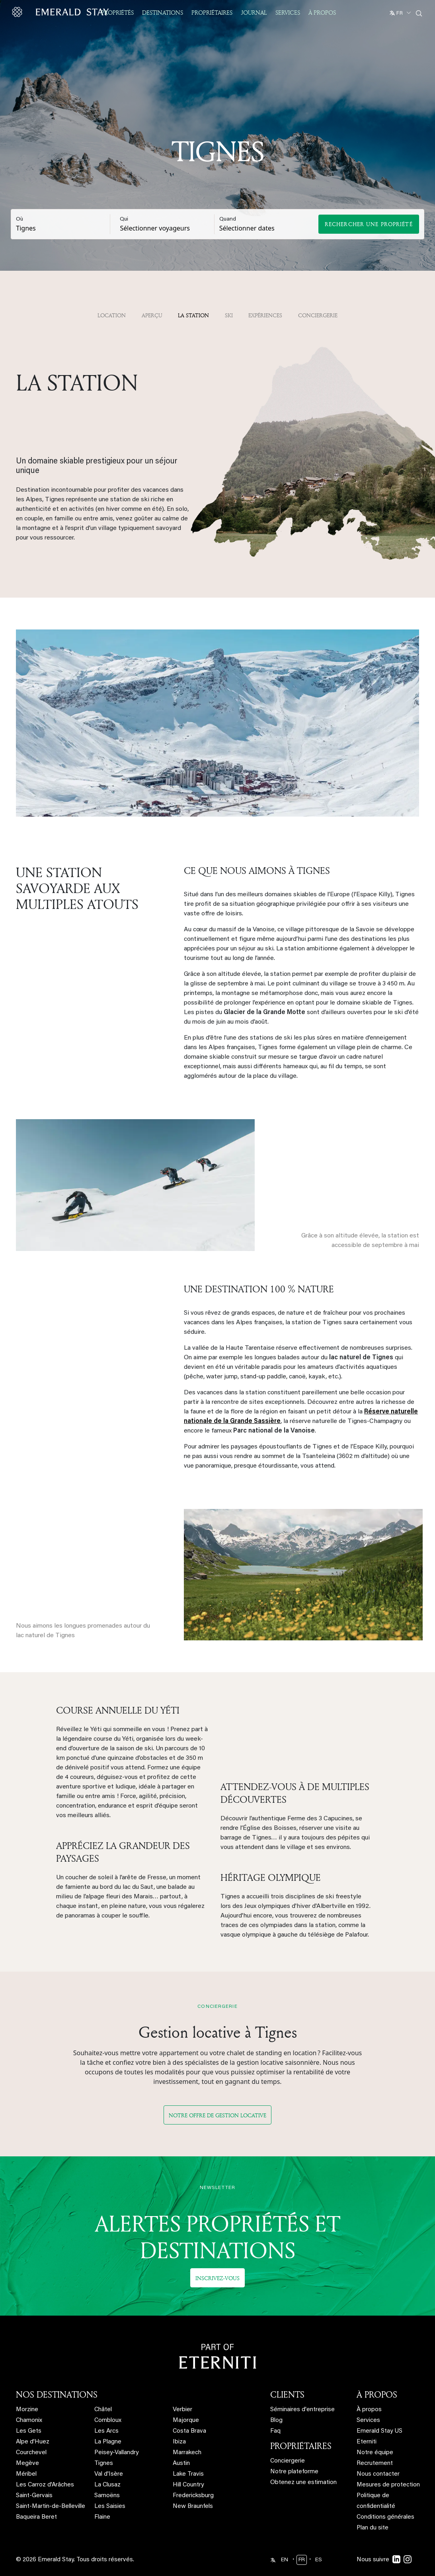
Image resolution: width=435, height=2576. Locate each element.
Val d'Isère (108, 2454)
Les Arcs (106, 2411)
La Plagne (107, 2421)
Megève (27, 2443)
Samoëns (107, 2475)
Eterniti (366, 2421)
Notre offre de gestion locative (217, 2094)
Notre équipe (375, 2432)
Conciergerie (317, 315)
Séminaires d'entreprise (302, 2389)
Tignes (103, 2443)
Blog (276, 2400)
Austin (181, 2443)
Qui (124, 219)
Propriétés (117, 12)
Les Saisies (109, 2486)
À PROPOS (377, 2374)
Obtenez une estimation (303, 2462)
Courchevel (31, 2432)
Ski (229, 315)
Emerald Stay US (379, 2411)
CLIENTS (287, 2374)
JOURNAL (254, 12)
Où (19, 219)
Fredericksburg (193, 2475)
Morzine (27, 2389)
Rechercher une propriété (369, 224)
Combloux (107, 2400)
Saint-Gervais (34, 2475)
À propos (322, 12)
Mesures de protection (388, 2464)
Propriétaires (211, 12)
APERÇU (152, 315)
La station (193, 315)
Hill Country (188, 2464)
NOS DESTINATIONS (57, 2374)
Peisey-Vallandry (116, 2432)
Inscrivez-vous (217, 2257)
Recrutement (375, 2443)
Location (112, 315)
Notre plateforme (294, 2451)
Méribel (26, 2454)
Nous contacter (378, 2454)
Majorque (186, 2400)
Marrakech (187, 2432)
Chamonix (29, 2400)
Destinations (162, 12)
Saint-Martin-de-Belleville (50, 2486)
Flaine (102, 2497)
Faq (275, 2411)
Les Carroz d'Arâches (45, 2464)
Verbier (182, 2389)
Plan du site (372, 2507)
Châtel (103, 2389)
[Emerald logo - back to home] (62, 12)
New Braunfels (193, 2486)
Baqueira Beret (36, 2497)
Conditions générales (385, 2497)
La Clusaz (107, 2464)
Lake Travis (188, 2454)
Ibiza (179, 2421)
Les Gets (28, 2411)
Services (287, 12)
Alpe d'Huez (32, 2421)
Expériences (265, 315)
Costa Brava (189, 2411)
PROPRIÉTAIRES (301, 2425)
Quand (227, 219)
